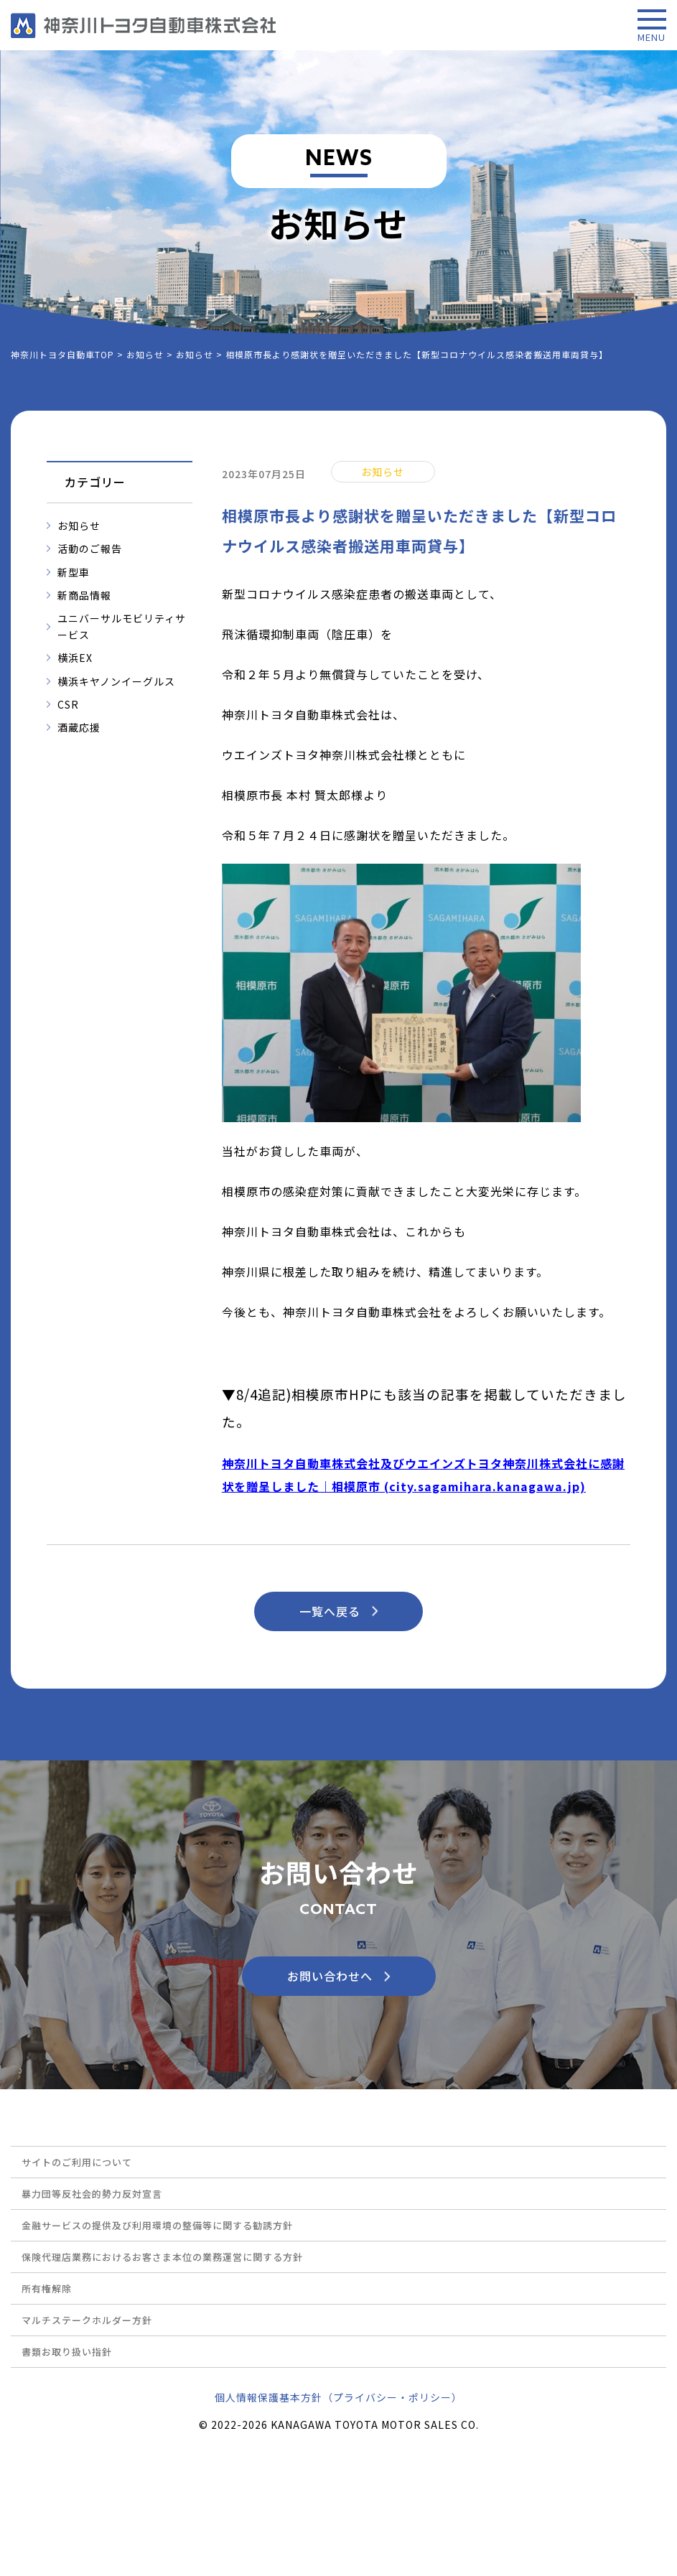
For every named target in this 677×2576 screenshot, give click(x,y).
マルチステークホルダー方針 (87, 2320)
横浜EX (75, 657)
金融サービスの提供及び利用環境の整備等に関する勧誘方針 (157, 2225)
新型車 (73, 572)
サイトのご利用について (77, 2162)
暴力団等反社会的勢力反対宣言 (92, 2194)
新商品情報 (84, 595)
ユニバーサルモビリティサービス (121, 626)
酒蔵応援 (79, 727)
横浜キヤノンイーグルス (116, 681)
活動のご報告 (89, 548)
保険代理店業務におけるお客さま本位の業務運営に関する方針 (162, 2257)
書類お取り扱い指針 (67, 2351)
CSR (68, 704)
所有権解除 (47, 2288)
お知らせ (79, 525)
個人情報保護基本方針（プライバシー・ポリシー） (338, 2397)
